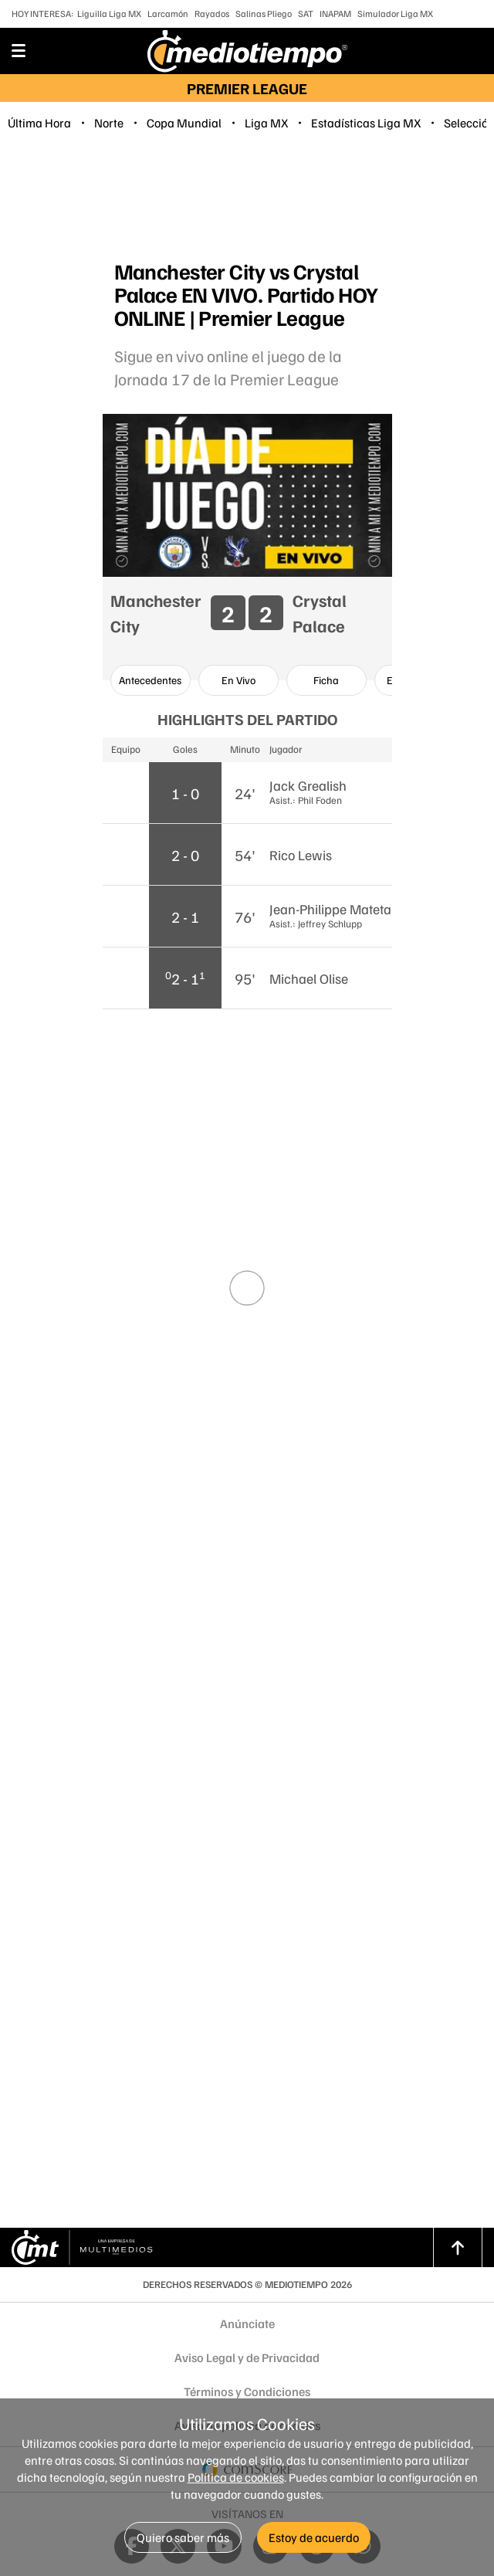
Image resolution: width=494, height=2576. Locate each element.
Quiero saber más (183, 2537)
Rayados (212, 13)
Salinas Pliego (263, 13)
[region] (247, 197)
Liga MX (266, 122)
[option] (150, 680)
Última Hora (39, 122)
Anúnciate (247, 2323)
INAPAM (335, 13)
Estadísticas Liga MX (366, 122)
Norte (109, 122)
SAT (305, 13)
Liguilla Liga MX (109, 13)
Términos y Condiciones (247, 2391)
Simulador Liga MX (395, 13)
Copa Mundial (184, 122)
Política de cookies (236, 2477)
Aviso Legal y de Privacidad (247, 2357)
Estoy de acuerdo (314, 2537)
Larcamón (167, 13)
